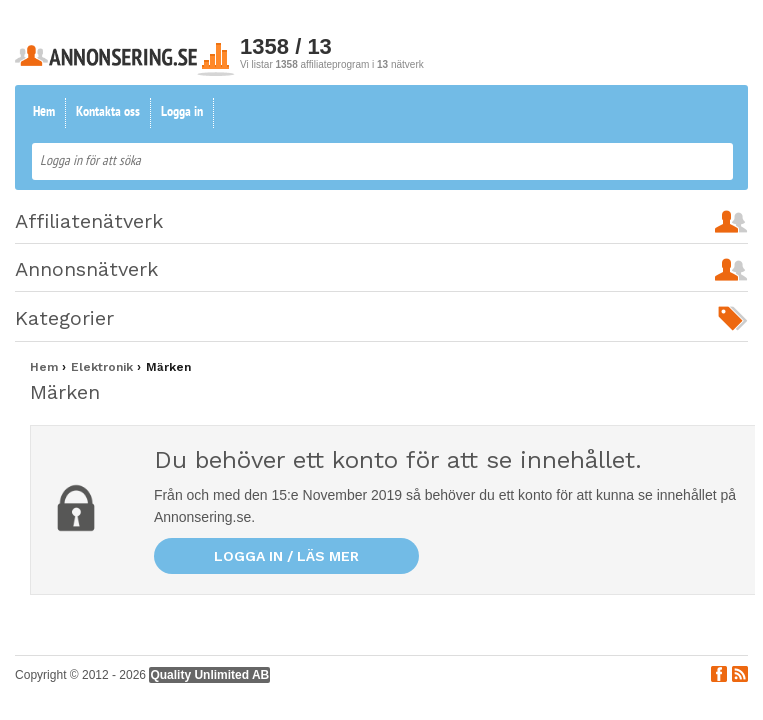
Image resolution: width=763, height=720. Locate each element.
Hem (44, 112)
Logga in (182, 112)
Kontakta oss (108, 112)
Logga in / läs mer (286, 556)
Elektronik (104, 367)
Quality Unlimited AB (209, 675)
